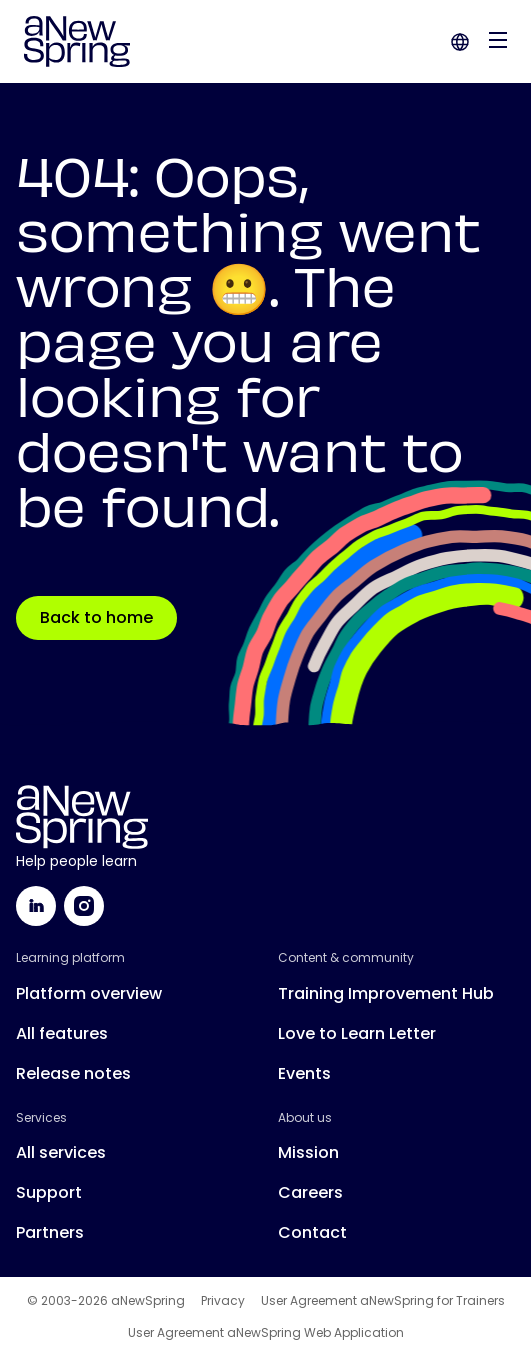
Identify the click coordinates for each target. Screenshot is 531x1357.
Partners (50, 1232)
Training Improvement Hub (386, 993)
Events (304, 1073)
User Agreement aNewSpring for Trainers (383, 1301)
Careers (310, 1192)
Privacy (223, 1301)
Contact (312, 1232)
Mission (308, 1152)
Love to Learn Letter (357, 1033)
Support (49, 1192)
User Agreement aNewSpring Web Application (266, 1333)
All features (62, 1033)
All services (61, 1152)
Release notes (73, 1073)
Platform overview (89, 993)
